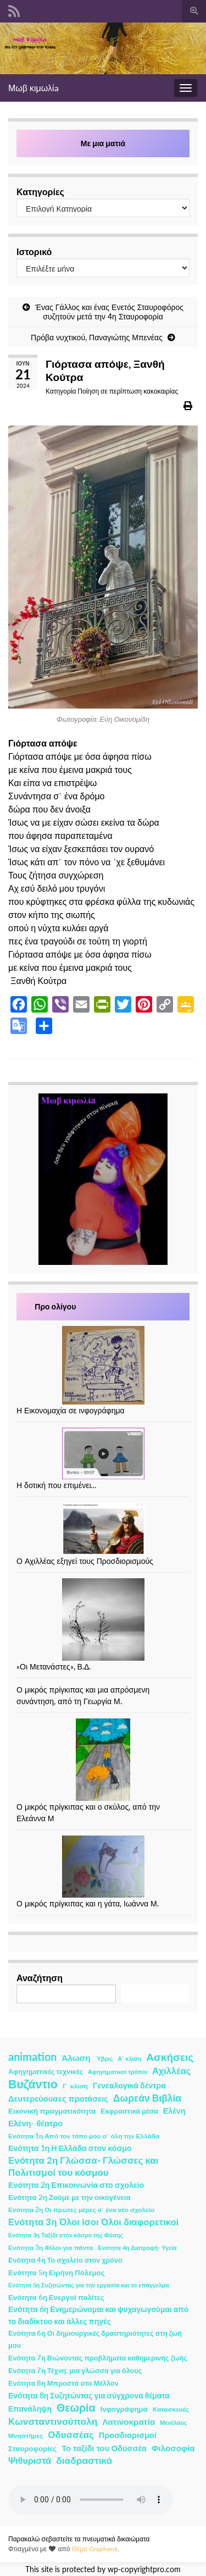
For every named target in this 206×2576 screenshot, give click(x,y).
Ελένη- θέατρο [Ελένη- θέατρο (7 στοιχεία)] (35, 2123)
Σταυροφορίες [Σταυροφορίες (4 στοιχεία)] (32, 2448)
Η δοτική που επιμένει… (56, 1485)
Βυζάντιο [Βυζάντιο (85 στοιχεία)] (33, 2084)
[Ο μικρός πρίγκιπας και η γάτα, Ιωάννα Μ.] (103, 1867)
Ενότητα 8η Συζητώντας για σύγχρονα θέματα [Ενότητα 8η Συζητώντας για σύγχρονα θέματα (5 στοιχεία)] (89, 2395)
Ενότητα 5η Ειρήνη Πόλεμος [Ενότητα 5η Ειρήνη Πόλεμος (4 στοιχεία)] (56, 2272)
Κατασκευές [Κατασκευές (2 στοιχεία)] (171, 2409)
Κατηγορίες (40, 191)
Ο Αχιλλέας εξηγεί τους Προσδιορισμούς (84, 1561)
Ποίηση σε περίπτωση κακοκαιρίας (127, 391)
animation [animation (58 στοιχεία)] (32, 2056)
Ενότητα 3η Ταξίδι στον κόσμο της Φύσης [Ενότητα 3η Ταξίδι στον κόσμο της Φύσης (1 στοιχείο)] (65, 2234)
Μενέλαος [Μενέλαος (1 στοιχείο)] (173, 2422)
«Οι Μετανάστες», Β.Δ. (53, 1666)
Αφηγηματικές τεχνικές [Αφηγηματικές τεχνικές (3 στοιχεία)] (45, 2072)
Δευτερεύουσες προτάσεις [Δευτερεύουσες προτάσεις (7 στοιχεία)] (58, 2098)
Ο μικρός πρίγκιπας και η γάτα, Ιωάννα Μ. (87, 1903)
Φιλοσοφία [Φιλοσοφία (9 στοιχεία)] (173, 2448)
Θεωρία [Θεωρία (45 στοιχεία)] (76, 2408)
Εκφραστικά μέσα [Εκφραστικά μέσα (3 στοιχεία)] (129, 2111)
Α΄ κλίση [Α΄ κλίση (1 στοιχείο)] (129, 2058)
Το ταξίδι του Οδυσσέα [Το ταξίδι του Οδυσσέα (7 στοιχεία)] (104, 2448)
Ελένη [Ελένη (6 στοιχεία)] (174, 2110)
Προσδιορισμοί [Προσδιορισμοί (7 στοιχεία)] (128, 2435)
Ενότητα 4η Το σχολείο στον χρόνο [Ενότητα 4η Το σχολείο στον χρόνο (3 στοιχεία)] (65, 2260)
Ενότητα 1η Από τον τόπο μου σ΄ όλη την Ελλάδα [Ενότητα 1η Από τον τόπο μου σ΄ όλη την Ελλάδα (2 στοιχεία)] (83, 2136)
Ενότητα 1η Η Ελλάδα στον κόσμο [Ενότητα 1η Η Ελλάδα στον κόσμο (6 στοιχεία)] (70, 2148)
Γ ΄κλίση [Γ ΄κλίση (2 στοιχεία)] (75, 2086)
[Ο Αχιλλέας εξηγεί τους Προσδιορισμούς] (103, 1528)
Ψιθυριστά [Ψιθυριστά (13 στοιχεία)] (29, 2460)
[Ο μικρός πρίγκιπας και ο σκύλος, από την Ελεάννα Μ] (103, 1759)
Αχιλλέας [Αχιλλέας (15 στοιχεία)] (171, 2070)
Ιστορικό (34, 251)
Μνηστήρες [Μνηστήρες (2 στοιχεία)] (25, 2435)
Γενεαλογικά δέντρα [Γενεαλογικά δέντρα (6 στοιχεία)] (129, 2085)
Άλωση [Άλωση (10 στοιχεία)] (76, 2058)
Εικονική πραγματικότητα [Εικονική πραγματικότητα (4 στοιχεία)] (52, 2111)
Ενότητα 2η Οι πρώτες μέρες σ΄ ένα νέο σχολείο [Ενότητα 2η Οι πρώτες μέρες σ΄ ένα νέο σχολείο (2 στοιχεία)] (81, 2209)
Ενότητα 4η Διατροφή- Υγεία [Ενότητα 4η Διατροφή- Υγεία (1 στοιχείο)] (137, 2247)
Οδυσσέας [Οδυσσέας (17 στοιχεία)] (70, 2434)
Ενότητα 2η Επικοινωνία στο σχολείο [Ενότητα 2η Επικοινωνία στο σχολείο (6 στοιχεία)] (76, 2185)
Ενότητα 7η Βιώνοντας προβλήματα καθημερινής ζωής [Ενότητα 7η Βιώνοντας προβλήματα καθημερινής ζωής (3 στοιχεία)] (97, 2358)
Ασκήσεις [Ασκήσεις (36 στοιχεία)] (169, 2057)
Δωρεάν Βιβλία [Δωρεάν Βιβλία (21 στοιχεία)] (147, 2098)
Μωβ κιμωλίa (33, 87)
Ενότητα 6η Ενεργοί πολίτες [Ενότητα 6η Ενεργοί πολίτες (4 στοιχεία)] (56, 2297)
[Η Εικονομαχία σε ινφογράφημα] (103, 1365)
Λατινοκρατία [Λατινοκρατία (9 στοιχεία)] (128, 2421)
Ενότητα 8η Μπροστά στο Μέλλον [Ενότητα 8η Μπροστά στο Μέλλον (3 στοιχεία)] (63, 2383)
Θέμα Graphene (94, 2549)
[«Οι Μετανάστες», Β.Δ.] (103, 1619)
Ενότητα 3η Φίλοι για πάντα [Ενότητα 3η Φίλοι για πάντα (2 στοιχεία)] (50, 2247)
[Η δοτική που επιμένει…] (103, 1453)
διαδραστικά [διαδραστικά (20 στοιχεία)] (84, 2460)
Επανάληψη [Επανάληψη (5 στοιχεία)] (30, 2408)
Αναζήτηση (39, 1977)
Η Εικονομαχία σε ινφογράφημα (70, 1410)
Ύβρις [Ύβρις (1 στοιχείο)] (104, 2058)
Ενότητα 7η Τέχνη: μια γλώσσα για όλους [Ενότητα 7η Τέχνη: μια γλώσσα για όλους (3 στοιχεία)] (75, 2371)
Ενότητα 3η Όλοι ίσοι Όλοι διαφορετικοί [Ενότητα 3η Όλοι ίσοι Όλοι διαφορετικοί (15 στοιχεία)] (93, 2221)
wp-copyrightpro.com (144, 2569)
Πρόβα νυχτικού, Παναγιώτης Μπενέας (97, 337)
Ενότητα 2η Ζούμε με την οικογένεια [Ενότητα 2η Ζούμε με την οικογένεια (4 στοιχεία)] (69, 2197)
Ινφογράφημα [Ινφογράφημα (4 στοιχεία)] (124, 2408)
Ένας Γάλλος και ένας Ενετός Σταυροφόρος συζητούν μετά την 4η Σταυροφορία (109, 311)
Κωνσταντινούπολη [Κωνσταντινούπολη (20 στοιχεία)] (52, 2421)
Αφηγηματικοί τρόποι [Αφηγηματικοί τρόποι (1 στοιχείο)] (117, 2071)
